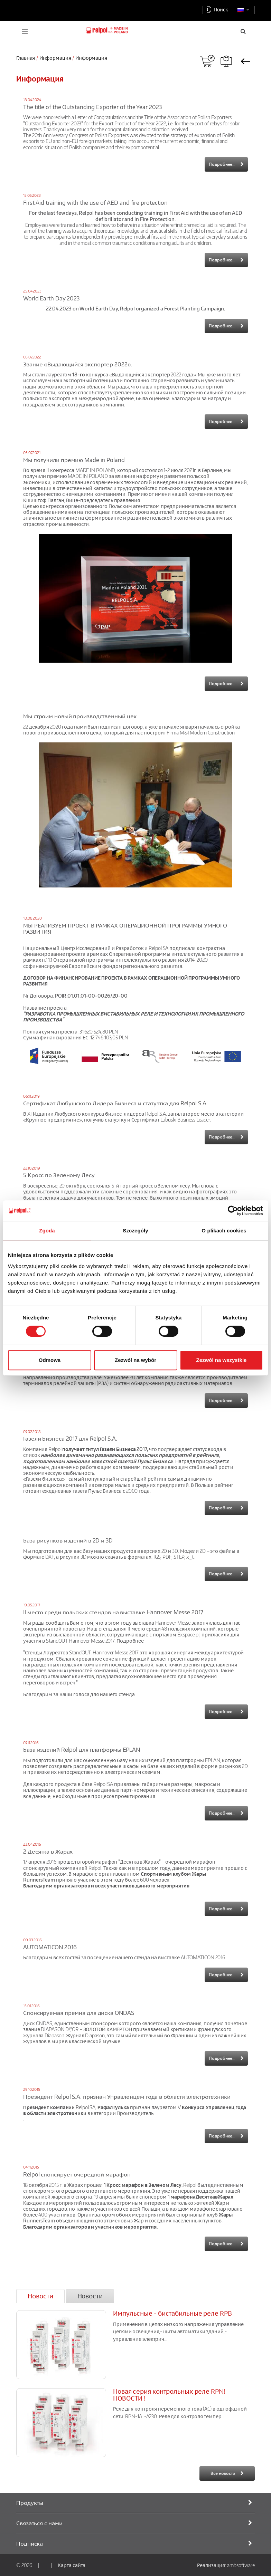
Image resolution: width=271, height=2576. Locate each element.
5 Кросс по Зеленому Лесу (59, 1175)
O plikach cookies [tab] (224, 1230)
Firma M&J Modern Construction (200, 732)
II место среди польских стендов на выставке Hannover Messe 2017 (113, 1612)
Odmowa (49, 1360)
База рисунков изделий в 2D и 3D (68, 1540)
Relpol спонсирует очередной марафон (77, 2174)
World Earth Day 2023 (51, 298)
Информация (55, 58)
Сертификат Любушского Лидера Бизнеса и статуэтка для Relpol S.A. (115, 1103)
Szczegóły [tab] (135, 1230)
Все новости (223, 2473)
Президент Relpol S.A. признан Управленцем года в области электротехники (127, 2096)
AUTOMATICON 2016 (49, 1947)
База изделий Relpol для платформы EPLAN (81, 1749)
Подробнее (130, 1640)
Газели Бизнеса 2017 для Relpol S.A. (70, 1438)
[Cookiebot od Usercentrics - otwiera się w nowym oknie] (233, 1210)
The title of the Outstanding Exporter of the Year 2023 (92, 107)
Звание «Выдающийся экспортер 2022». (77, 364)
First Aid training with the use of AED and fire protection (95, 202)
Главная (25, 58)
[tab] (40, 2296)
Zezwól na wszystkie (221, 1360)
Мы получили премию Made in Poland (74, 459)
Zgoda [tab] (47, 1230)
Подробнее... (222, 164)
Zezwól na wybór (135, 1360)
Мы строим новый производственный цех (80, 716)
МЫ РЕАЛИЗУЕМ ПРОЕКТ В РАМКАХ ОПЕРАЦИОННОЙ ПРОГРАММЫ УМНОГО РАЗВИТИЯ (125, 928)
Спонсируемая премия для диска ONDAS (78, 2012)
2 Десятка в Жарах (48, 1851)
